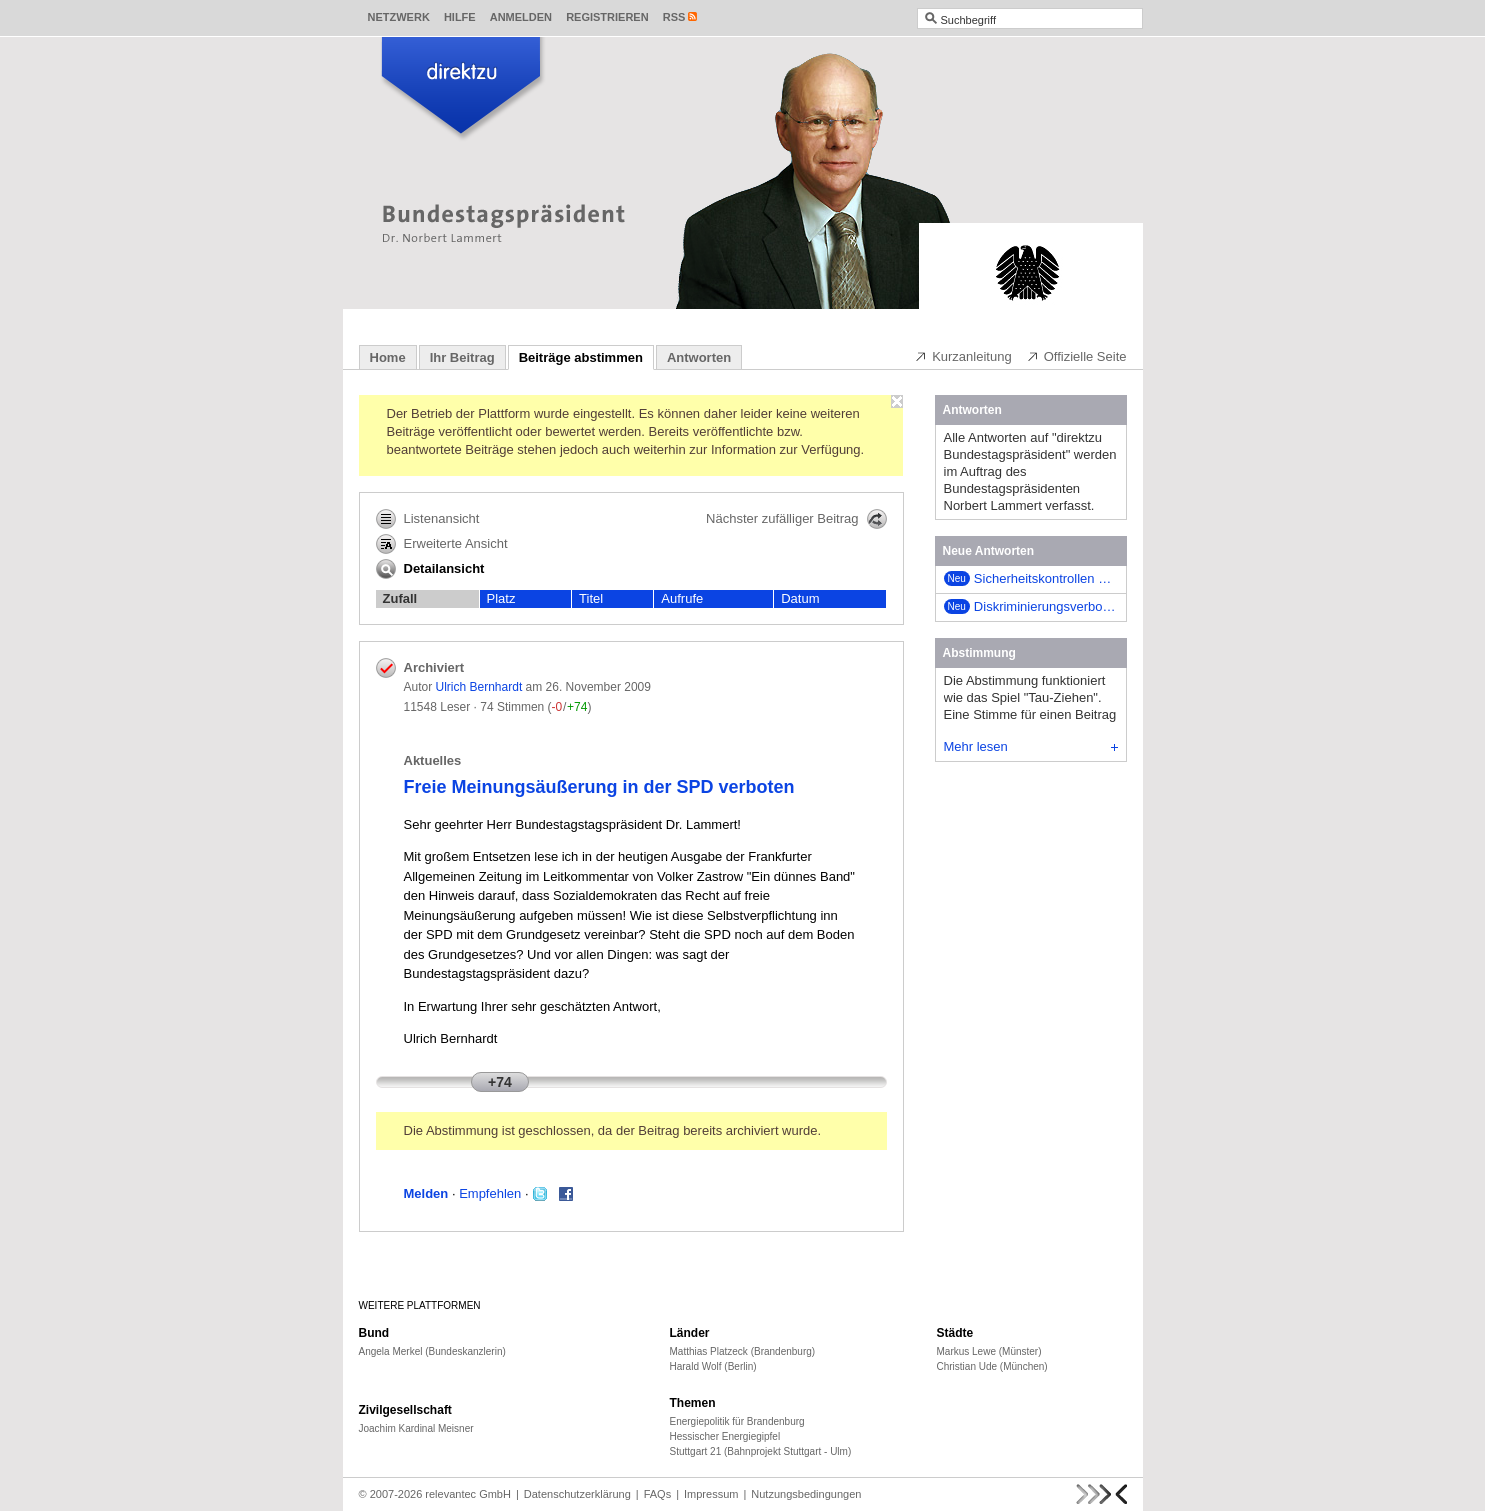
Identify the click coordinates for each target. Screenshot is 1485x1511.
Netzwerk (399, 17)
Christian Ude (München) (992, 1366)
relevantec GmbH (468, 1494)
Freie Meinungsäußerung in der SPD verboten (599, 787)
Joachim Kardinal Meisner (416, 1428)
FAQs (658, 1494)
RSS (674, 17)
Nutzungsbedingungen (806, 1494)
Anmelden (521, 17)
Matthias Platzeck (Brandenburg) (743, 1351)
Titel (591, 598)
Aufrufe (682, 598)
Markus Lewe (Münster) (989, 1351)
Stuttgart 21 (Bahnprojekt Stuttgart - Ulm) (761, 1451)
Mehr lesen (1031, 746)
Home (388, 357)
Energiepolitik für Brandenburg (737, 1421)
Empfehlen (490, 1193)
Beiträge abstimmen (581, 357)
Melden (426, 1193)
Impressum (711, 1494)
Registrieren (607, 17)
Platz (501, 598)
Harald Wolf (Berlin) (713, 1366)
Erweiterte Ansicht (442, 544)
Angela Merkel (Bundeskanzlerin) (432, 1351)
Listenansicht (428, 519)
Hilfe (460, 17)
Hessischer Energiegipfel (725, 1436)
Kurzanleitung (963, 356)
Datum (800, 598)
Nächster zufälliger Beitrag (796, 519)
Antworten (699, 357)
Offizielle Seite (1076, 356)
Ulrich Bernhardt (479, 687)
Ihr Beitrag (462, 357)
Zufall (400, 598)
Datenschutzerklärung (577, 1494)
